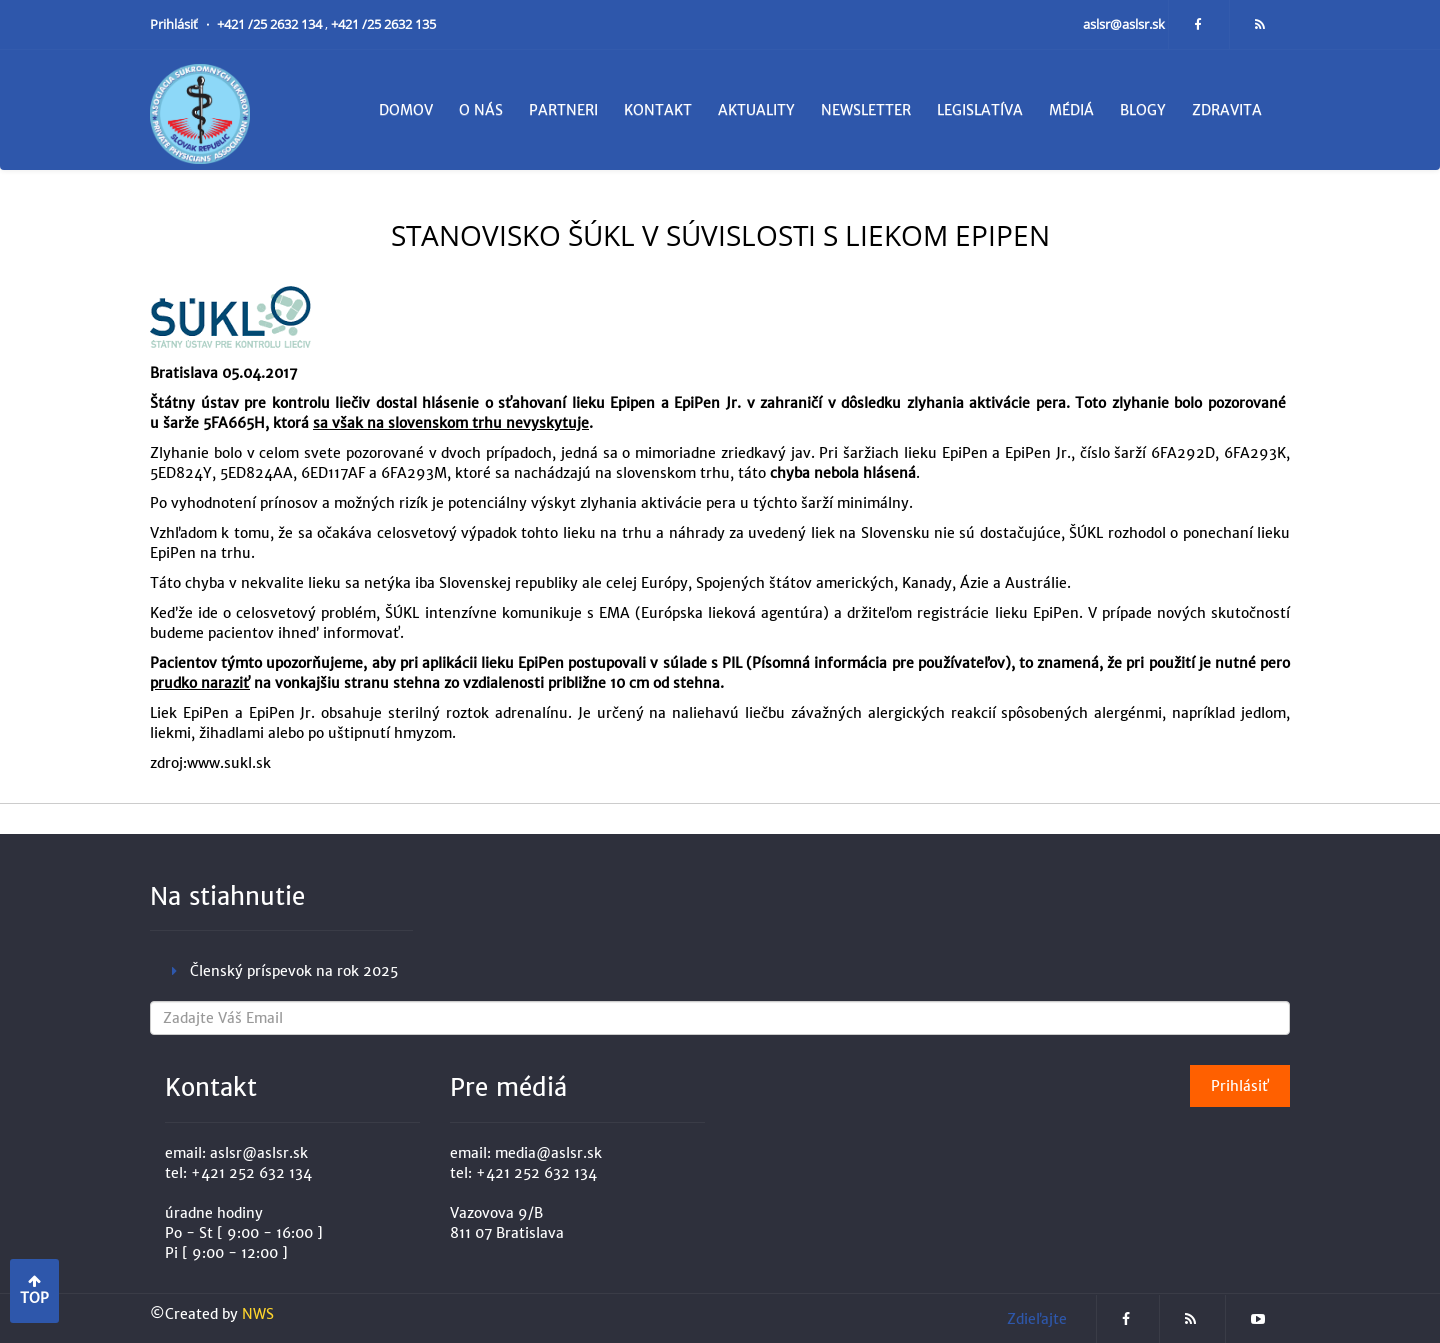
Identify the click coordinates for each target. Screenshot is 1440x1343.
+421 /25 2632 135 (383, 24)
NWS (258, 1314)
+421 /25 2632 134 (271, 24)
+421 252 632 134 (251, 1173)
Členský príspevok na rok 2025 (294, 971)
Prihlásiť (175, 24)
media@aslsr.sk (548, 1153)
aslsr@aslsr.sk (1125, 24)
